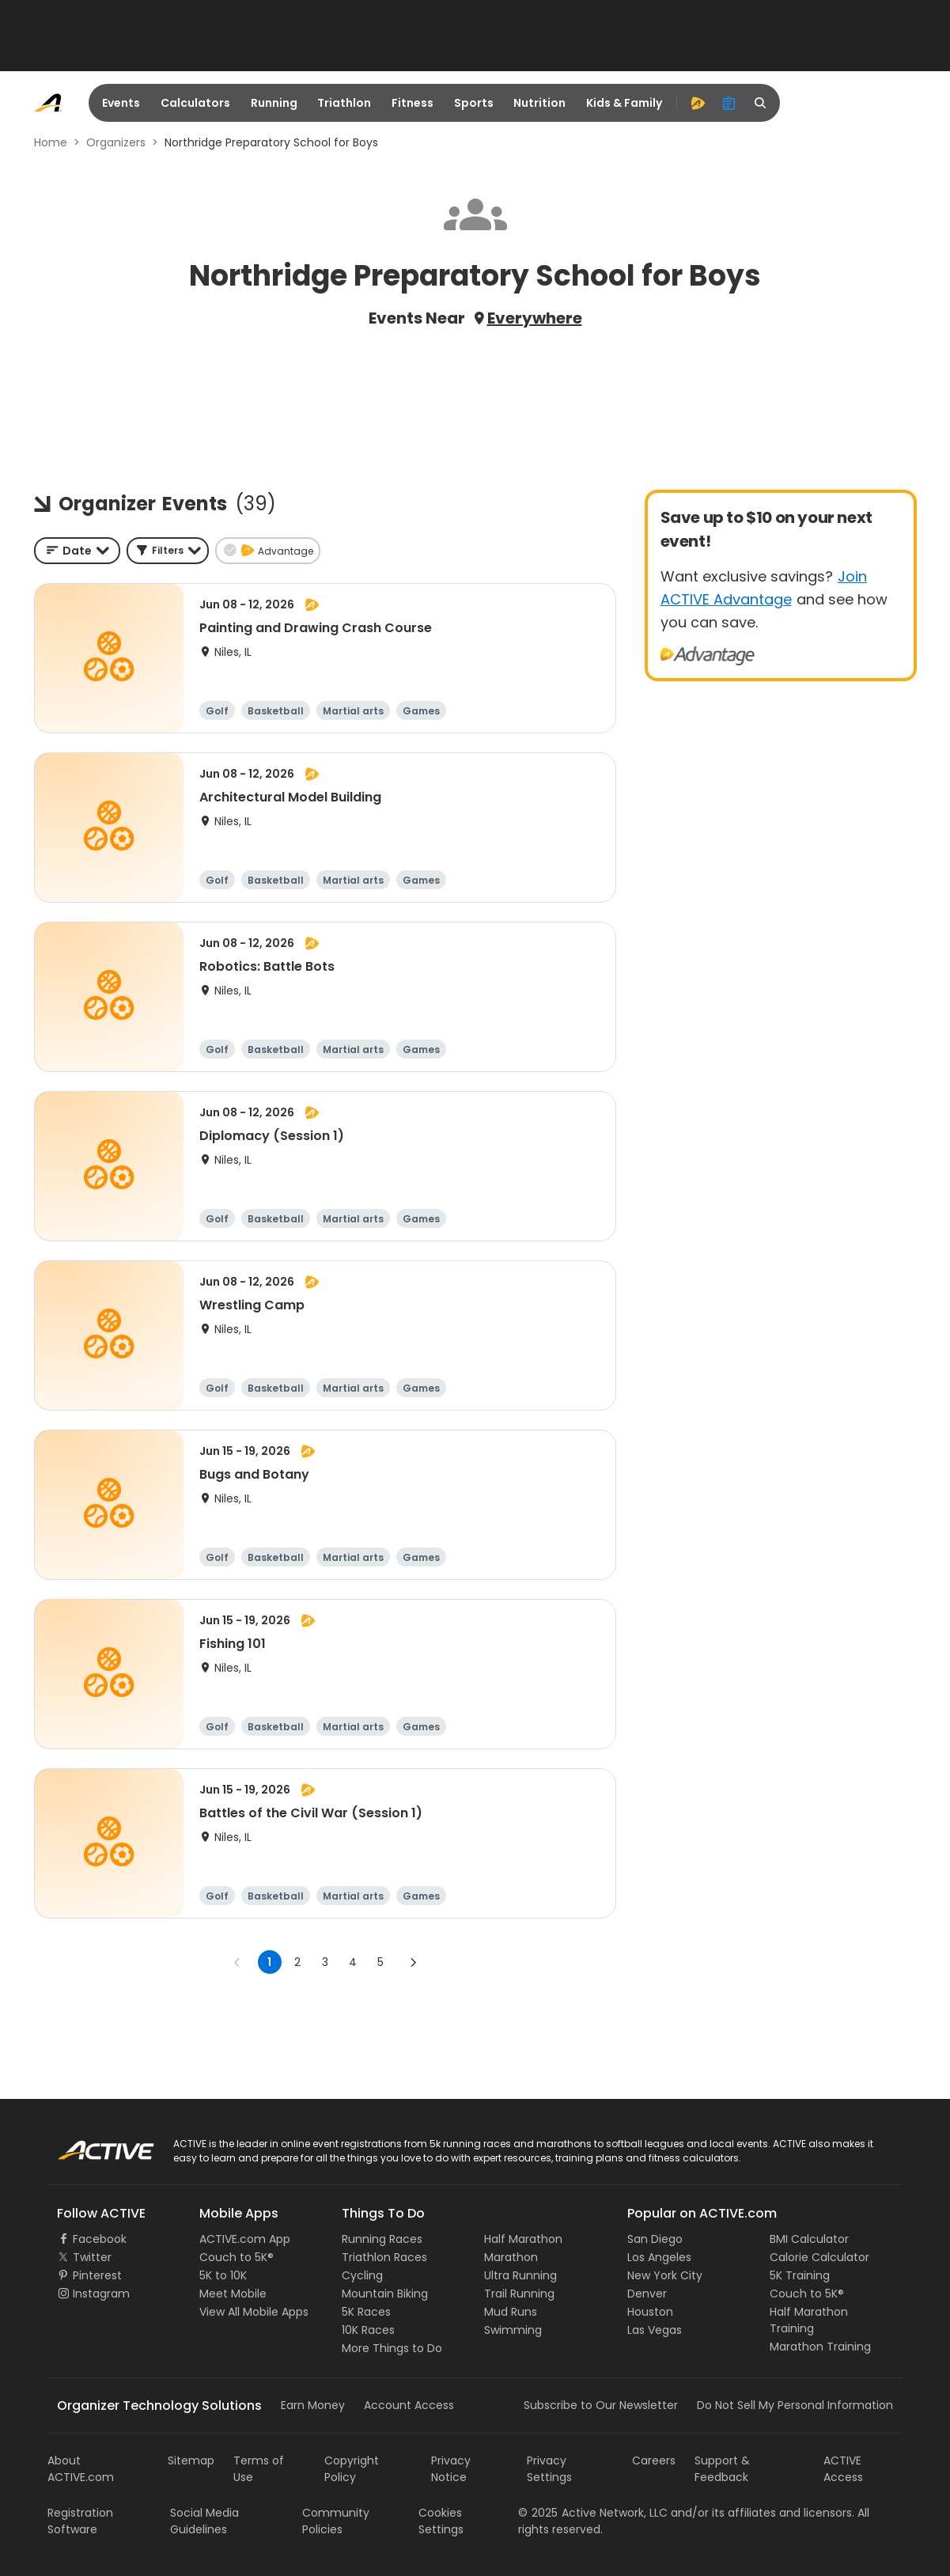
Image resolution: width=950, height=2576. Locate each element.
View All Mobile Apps (253, 2312)
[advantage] (697, 103)
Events (121, 103)
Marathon (511, 2257)
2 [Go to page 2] (297, 1962)
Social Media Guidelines (204, 2521)
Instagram (101, 2293)
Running (274, 103)
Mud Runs (510, 2312)
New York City (664, 2275)
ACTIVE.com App (244, 2239)
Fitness (412, 103)
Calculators (195, 103)
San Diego (655, 2239)
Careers (654, 2460)
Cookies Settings (441, 2521)
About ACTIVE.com (80, 2469)
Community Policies (335, 2521)
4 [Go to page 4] (353, 1962)
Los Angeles (659, 2257)
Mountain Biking (385, 2293)
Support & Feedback (722, 2469)
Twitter (92, 2257)
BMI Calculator (809, 2239)
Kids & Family (624, 103)
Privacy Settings (549, 2469)
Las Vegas (654, 2330)
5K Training (800, 2275)
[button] (168, 550)
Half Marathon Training (809, 2320)
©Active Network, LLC (593, 2513)
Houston (650, 2312)
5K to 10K (223, 2275)
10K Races (368, 2330)
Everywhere (534, 318)
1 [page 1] (269, 1962)
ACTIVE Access (843, 2469)
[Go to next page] (413, 1962)
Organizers (116, 142)
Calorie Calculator (819, 2257)
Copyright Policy (351, 2469)
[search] (761, 103)
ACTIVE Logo (90, 2145)
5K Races (366, 2312)
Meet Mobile (233, 2293)
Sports (474, 103)
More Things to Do (392, 2348)
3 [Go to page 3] (325, 1962)
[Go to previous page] (237, 1962)
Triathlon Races (384, 2257)
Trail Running (519, 2293)
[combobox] (77, 550)
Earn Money (313, 2405)
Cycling (362, 2275)
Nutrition (539, 103)
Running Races (382, 2239)
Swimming (513, 2330)
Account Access (409, 2405)
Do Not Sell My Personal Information (795, 2405)
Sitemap (191, 2460)
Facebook (100, 2239)
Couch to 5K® (236, 2257)
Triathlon (344, 103)
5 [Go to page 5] (380, 1962)
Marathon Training (820, 2346)
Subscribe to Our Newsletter (601, 2405)
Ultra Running (520, 2275)
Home (50, 142)
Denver (647, 2293)
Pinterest (97, 2275)
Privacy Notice (451, 2469)
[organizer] (729, 103)
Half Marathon (523, 2239)
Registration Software (80, 2521)
